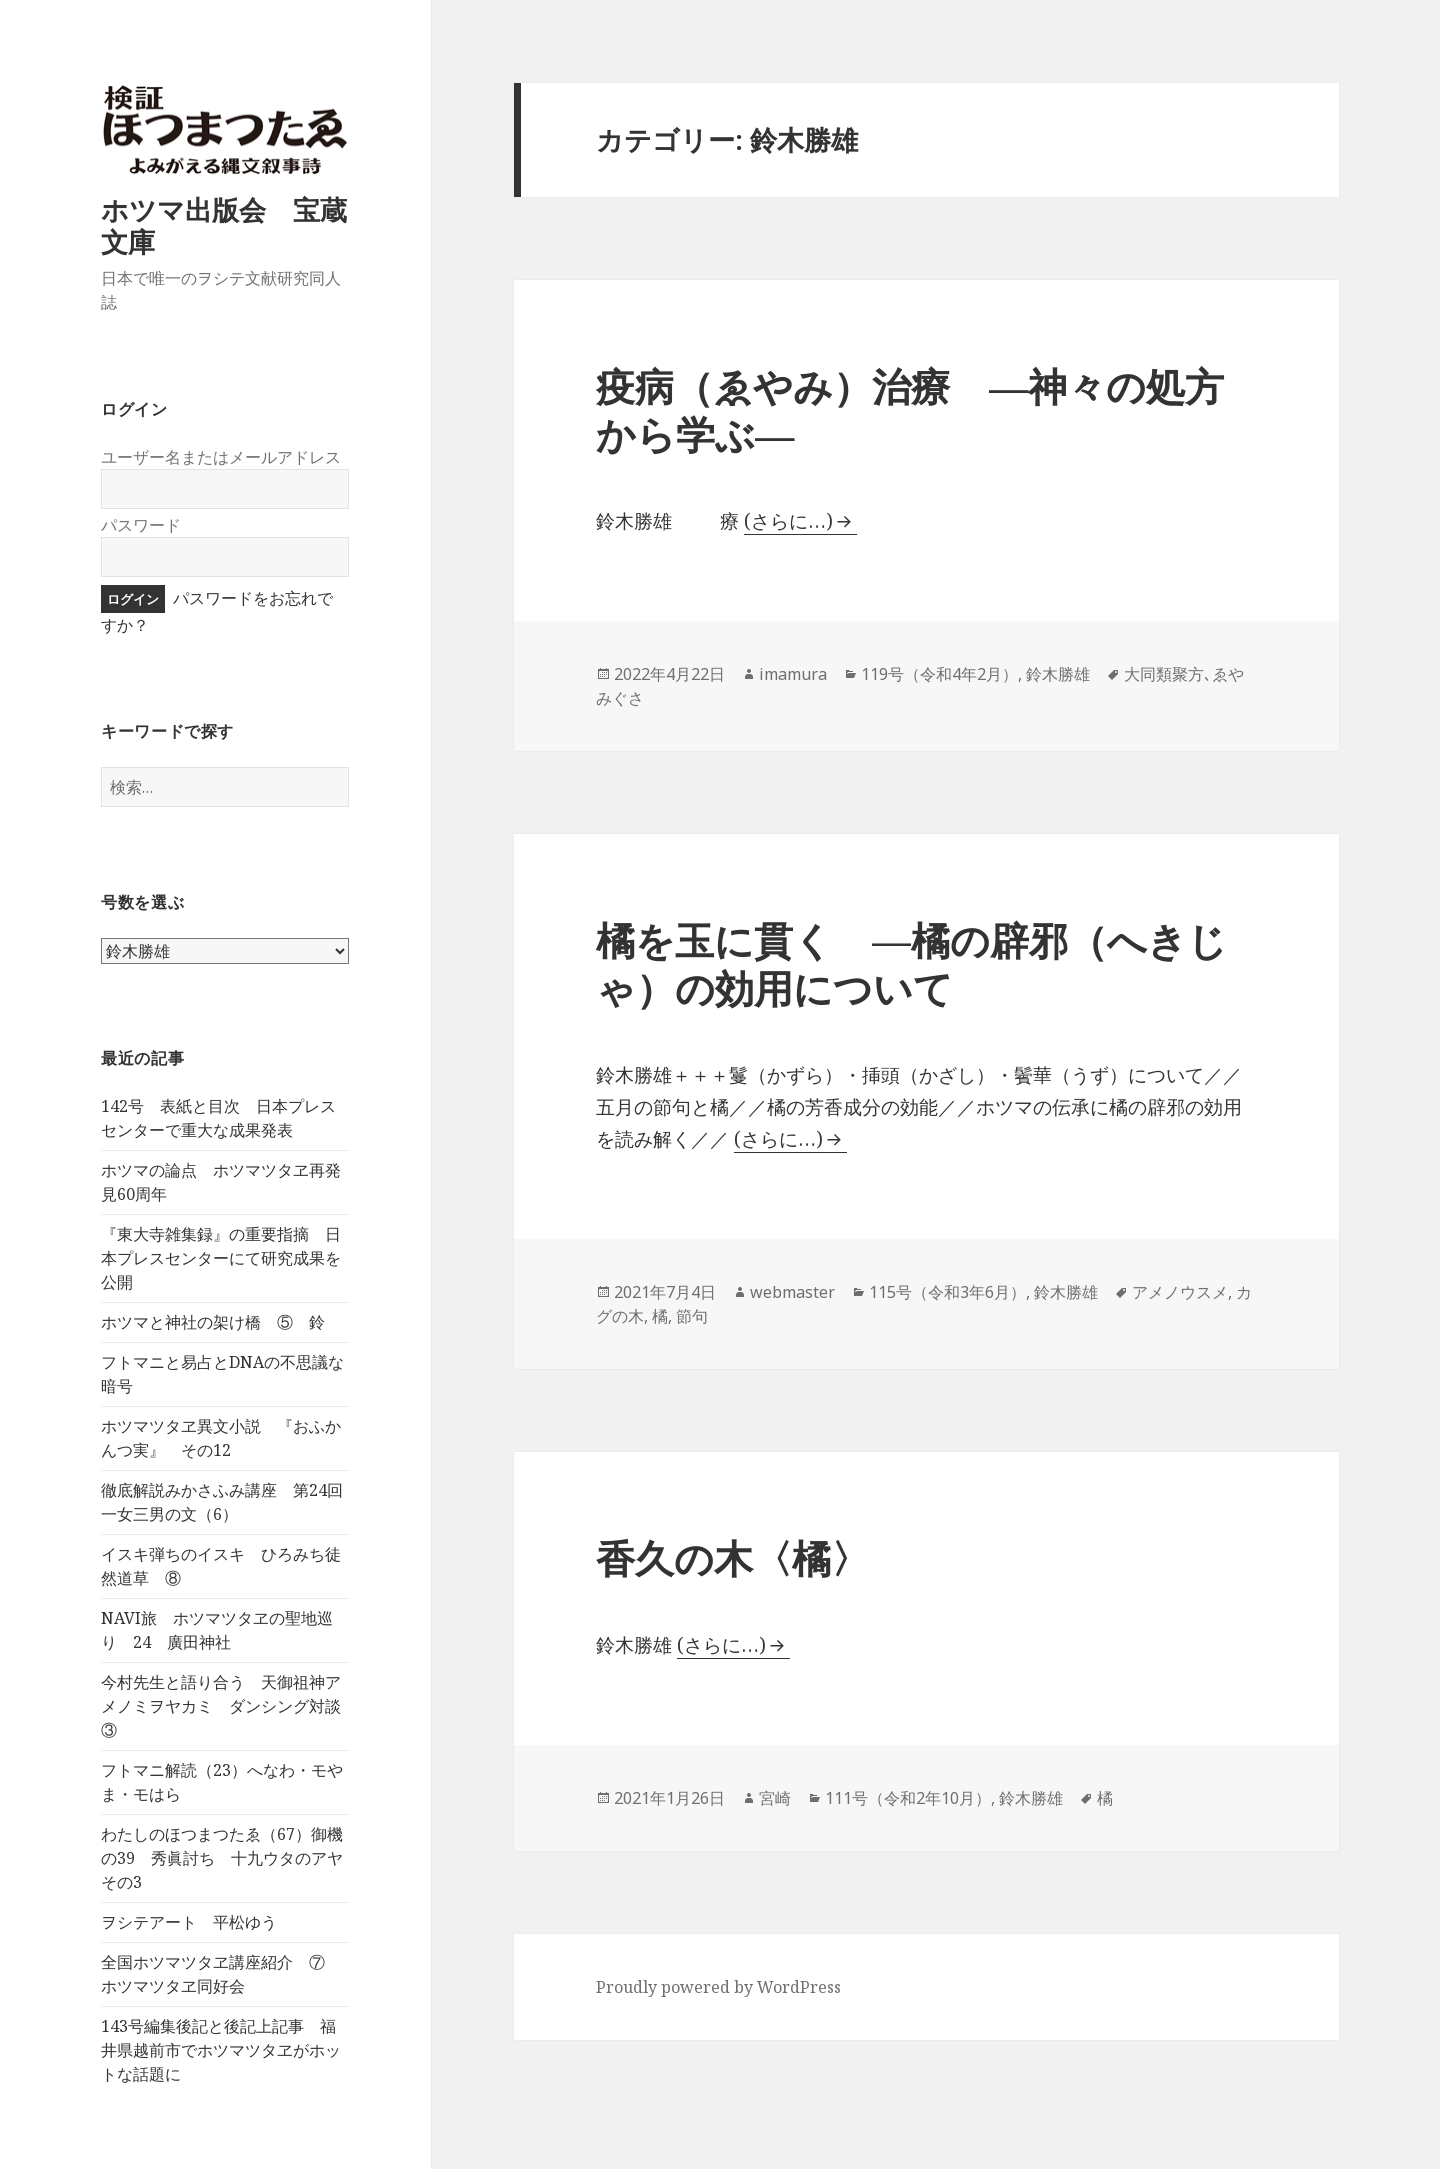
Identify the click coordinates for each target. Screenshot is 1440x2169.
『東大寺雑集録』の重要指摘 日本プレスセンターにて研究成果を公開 (221, 1259)
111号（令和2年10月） (908, 1798)
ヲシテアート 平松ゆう (189, 1923)
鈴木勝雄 (1058, 674)
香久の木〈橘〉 (733, 1557)
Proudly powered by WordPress (718, 1987)
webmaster (792, 1292)
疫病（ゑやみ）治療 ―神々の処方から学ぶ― (910, 409)
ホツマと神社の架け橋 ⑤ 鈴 (213, 1323)
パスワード (141, 525)
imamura (793, 674)
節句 (692, 1316)
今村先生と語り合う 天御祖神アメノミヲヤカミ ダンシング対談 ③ (229, 1707)
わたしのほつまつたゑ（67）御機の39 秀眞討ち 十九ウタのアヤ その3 (230, 1859)
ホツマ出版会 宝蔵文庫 (224, 226)
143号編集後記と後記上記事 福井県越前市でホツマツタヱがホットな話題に (221, 2051)
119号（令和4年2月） (939, 674)
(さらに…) (788, 521)
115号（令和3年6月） (947, 1292)
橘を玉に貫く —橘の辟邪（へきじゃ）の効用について (911, 963)
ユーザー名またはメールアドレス (221, 457)
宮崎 (775, 1798)
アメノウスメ (1180, 1292)
